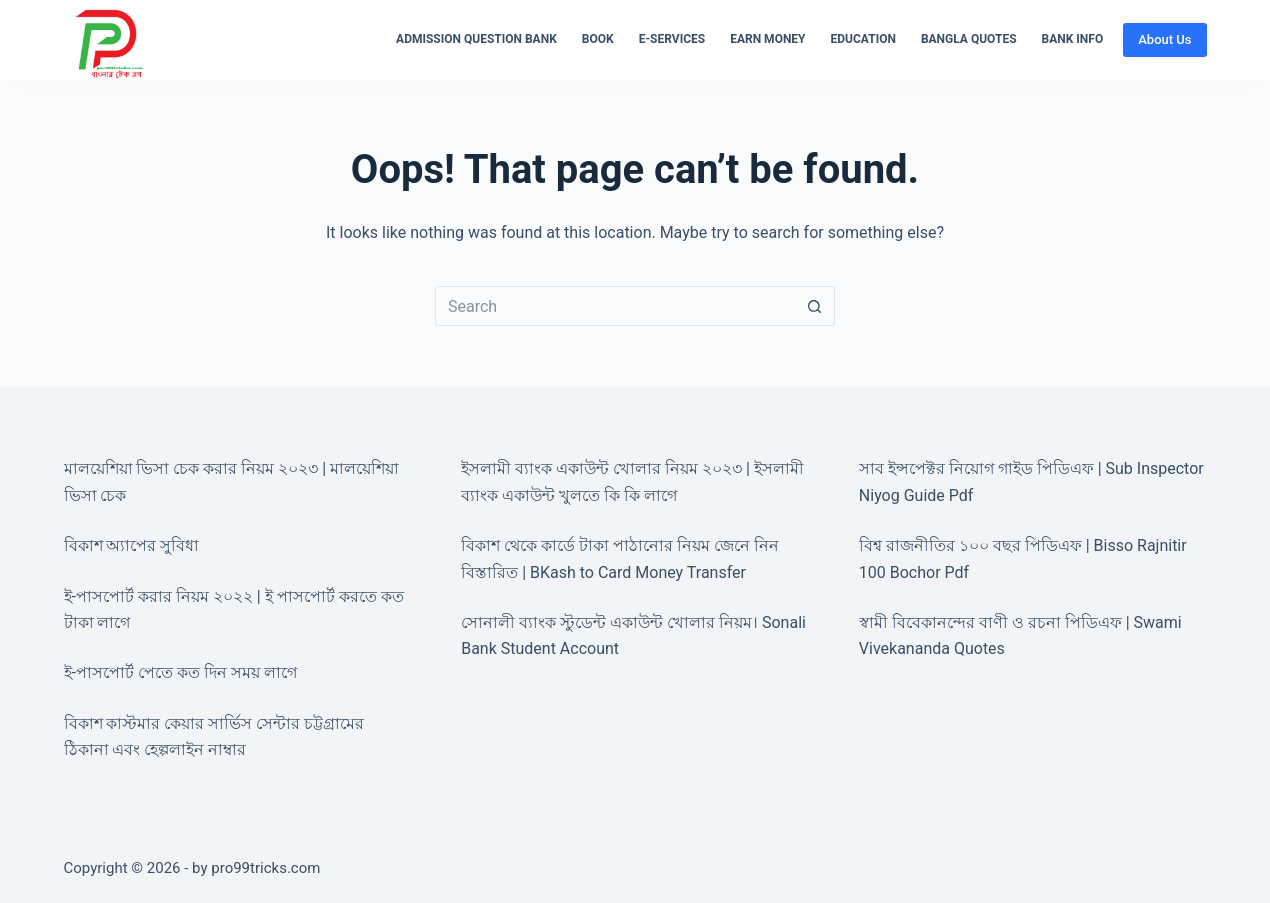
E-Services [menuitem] (672, 39)
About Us (1164, 39)
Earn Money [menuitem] (767, 39)
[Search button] (815, 306)
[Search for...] (615, 306)
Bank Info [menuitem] (1073, 39)
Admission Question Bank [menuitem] (476, 39)
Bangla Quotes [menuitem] (969, 39)
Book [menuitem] (598, 39)
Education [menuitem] (863, 39)
